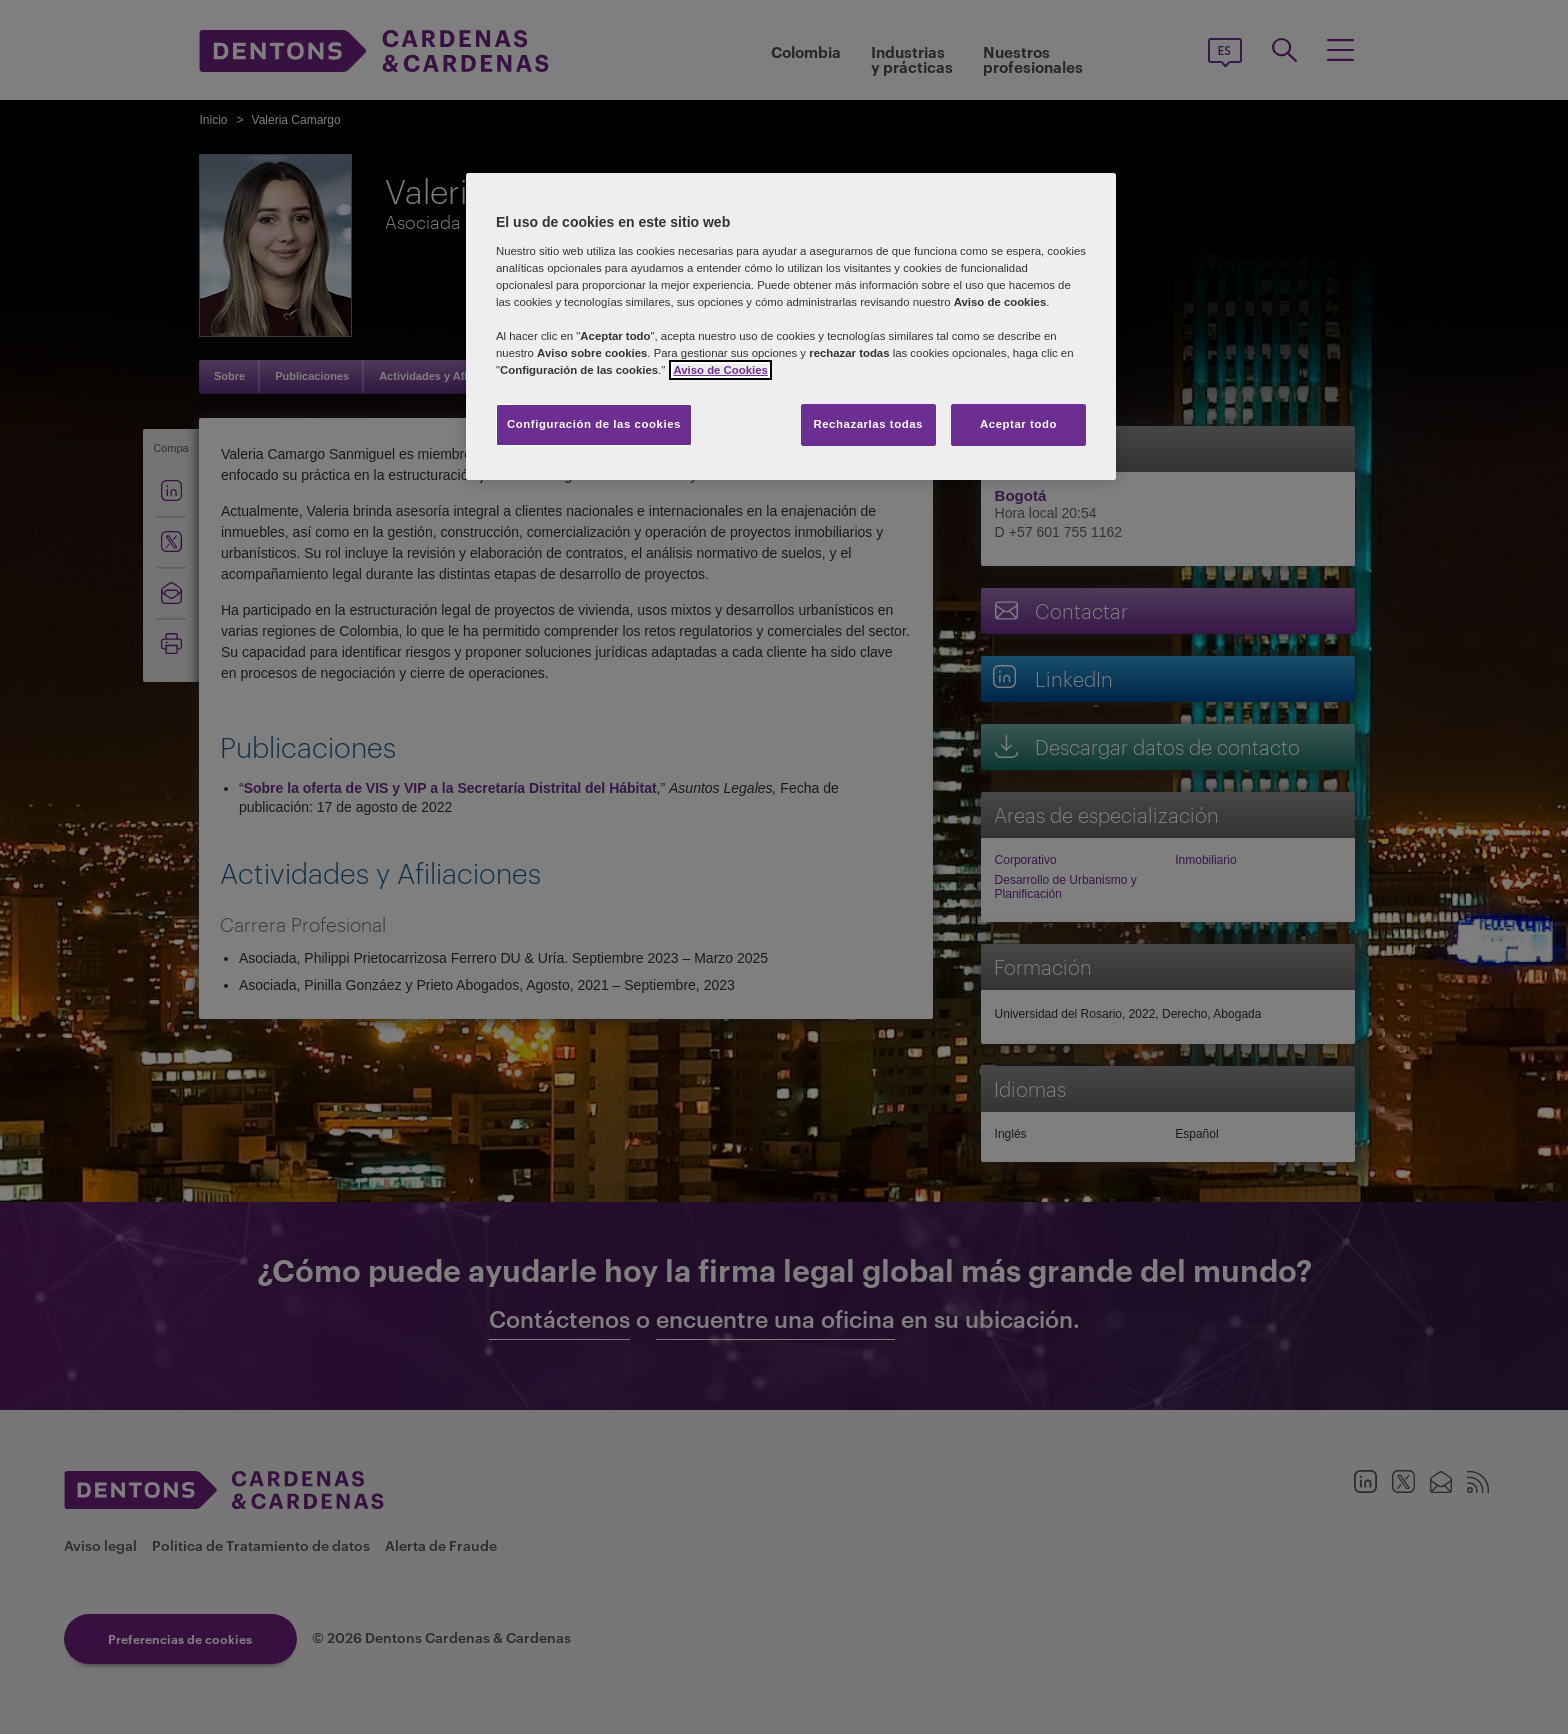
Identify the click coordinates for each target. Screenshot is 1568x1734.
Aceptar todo (1018, 424)
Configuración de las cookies (594, 424)
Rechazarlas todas (868, 424)
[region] (791, 326)
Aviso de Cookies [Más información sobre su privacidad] (720, 370)
